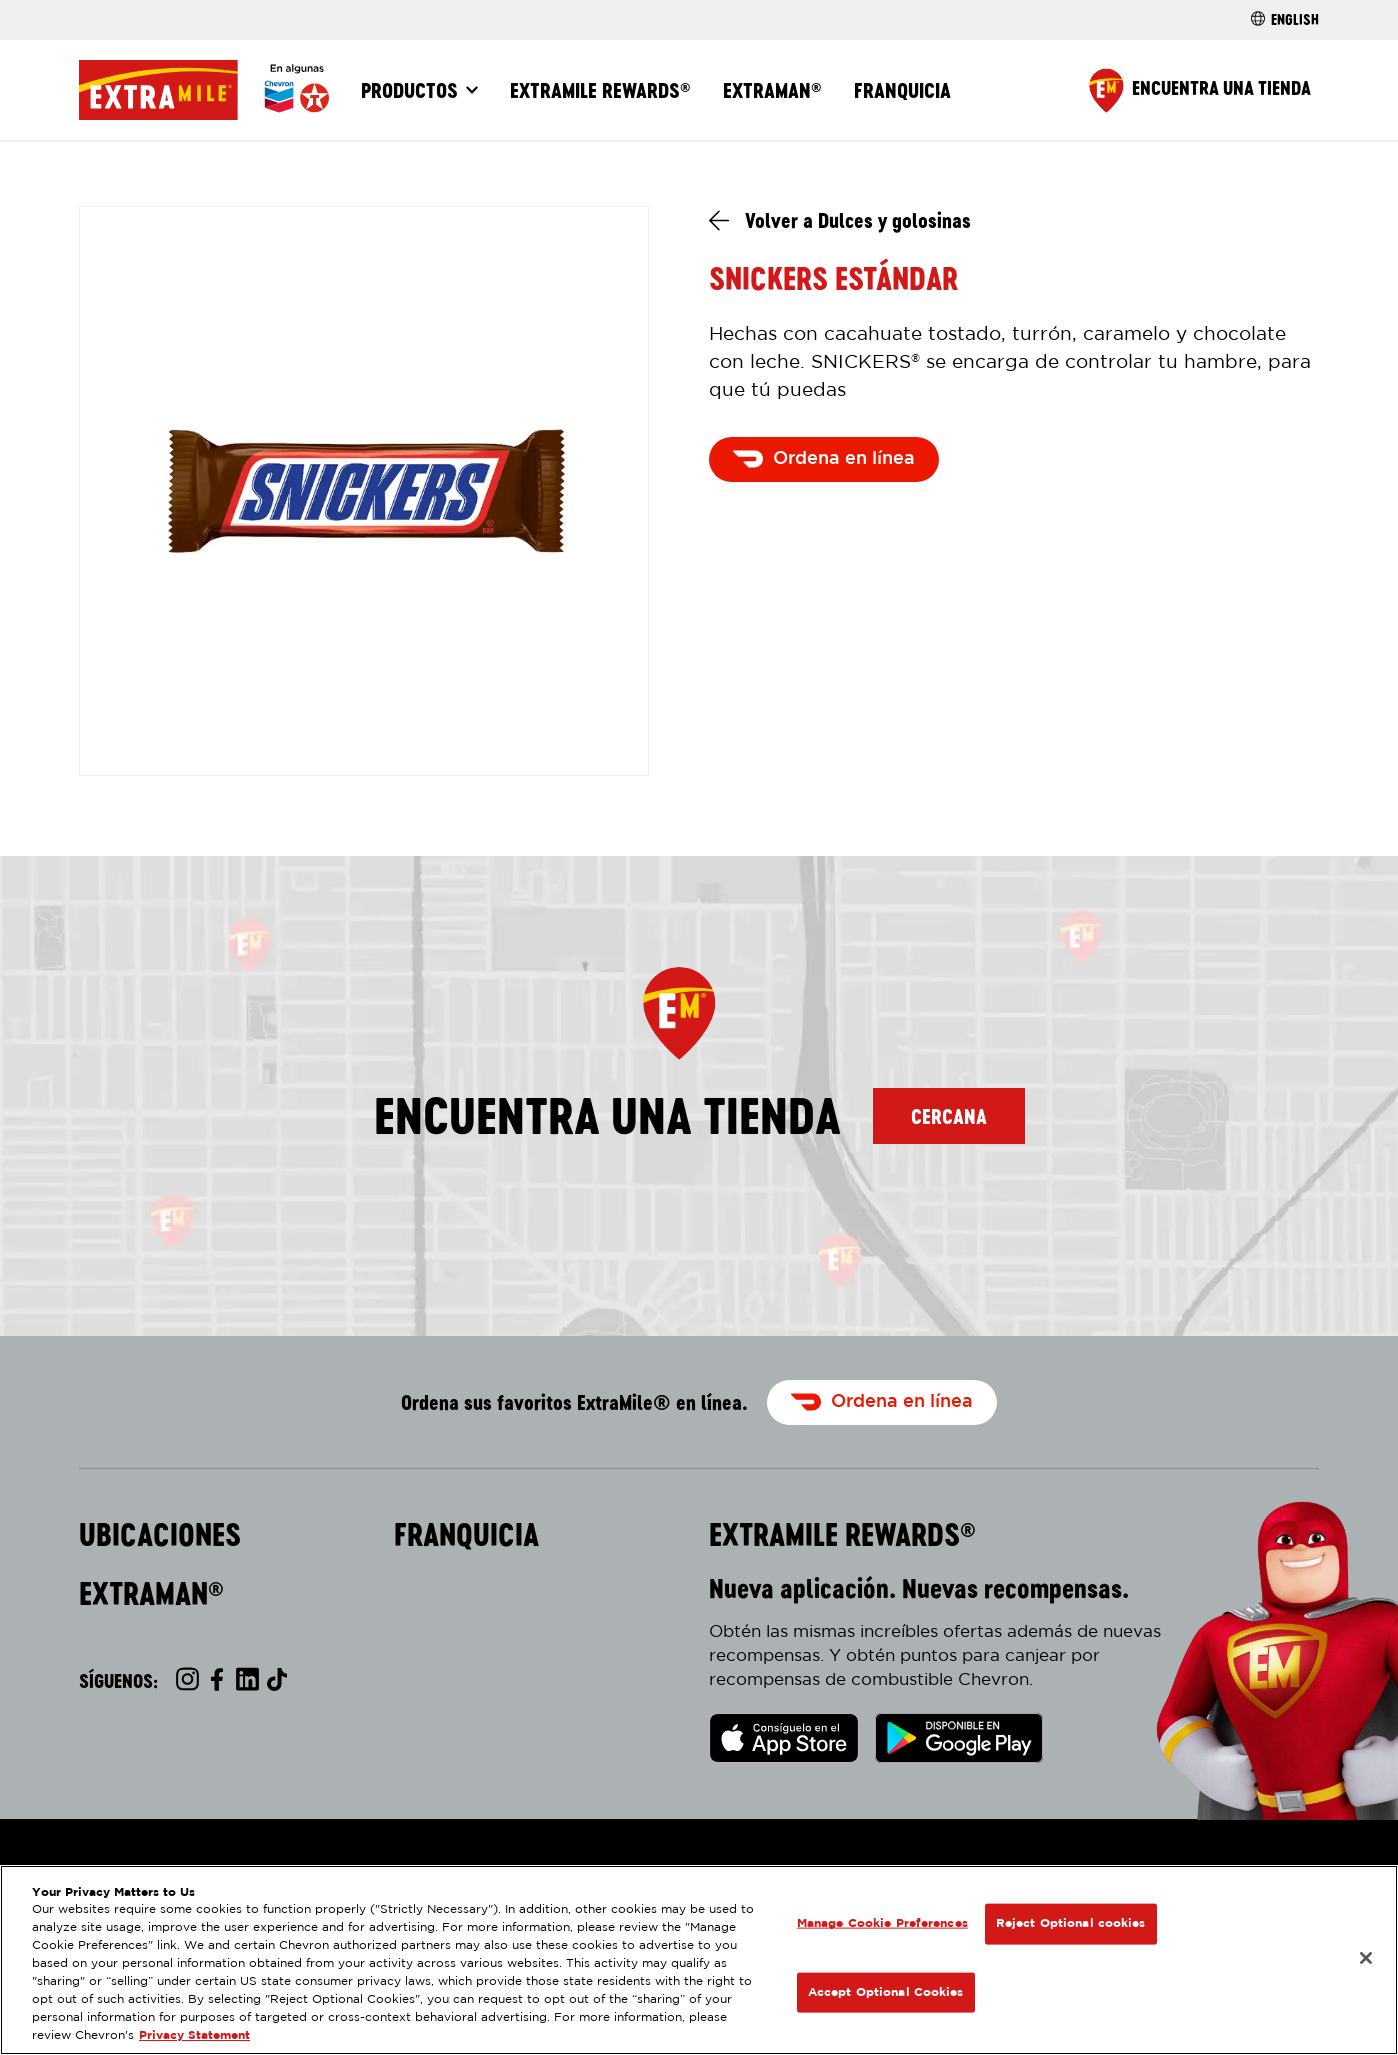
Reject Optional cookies (1071, 1923)
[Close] (1366, 1958)
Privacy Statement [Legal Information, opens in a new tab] (194, 2035)
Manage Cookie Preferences (882, 1923)
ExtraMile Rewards (600, 90)
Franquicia (902, 90)
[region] (699, 1960)
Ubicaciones (160, 1535)
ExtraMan (772, 90)
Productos (409, 90)
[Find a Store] (1200, 90)
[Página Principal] (204, 90)
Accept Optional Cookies (886, 1991)
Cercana (949, 1116)
